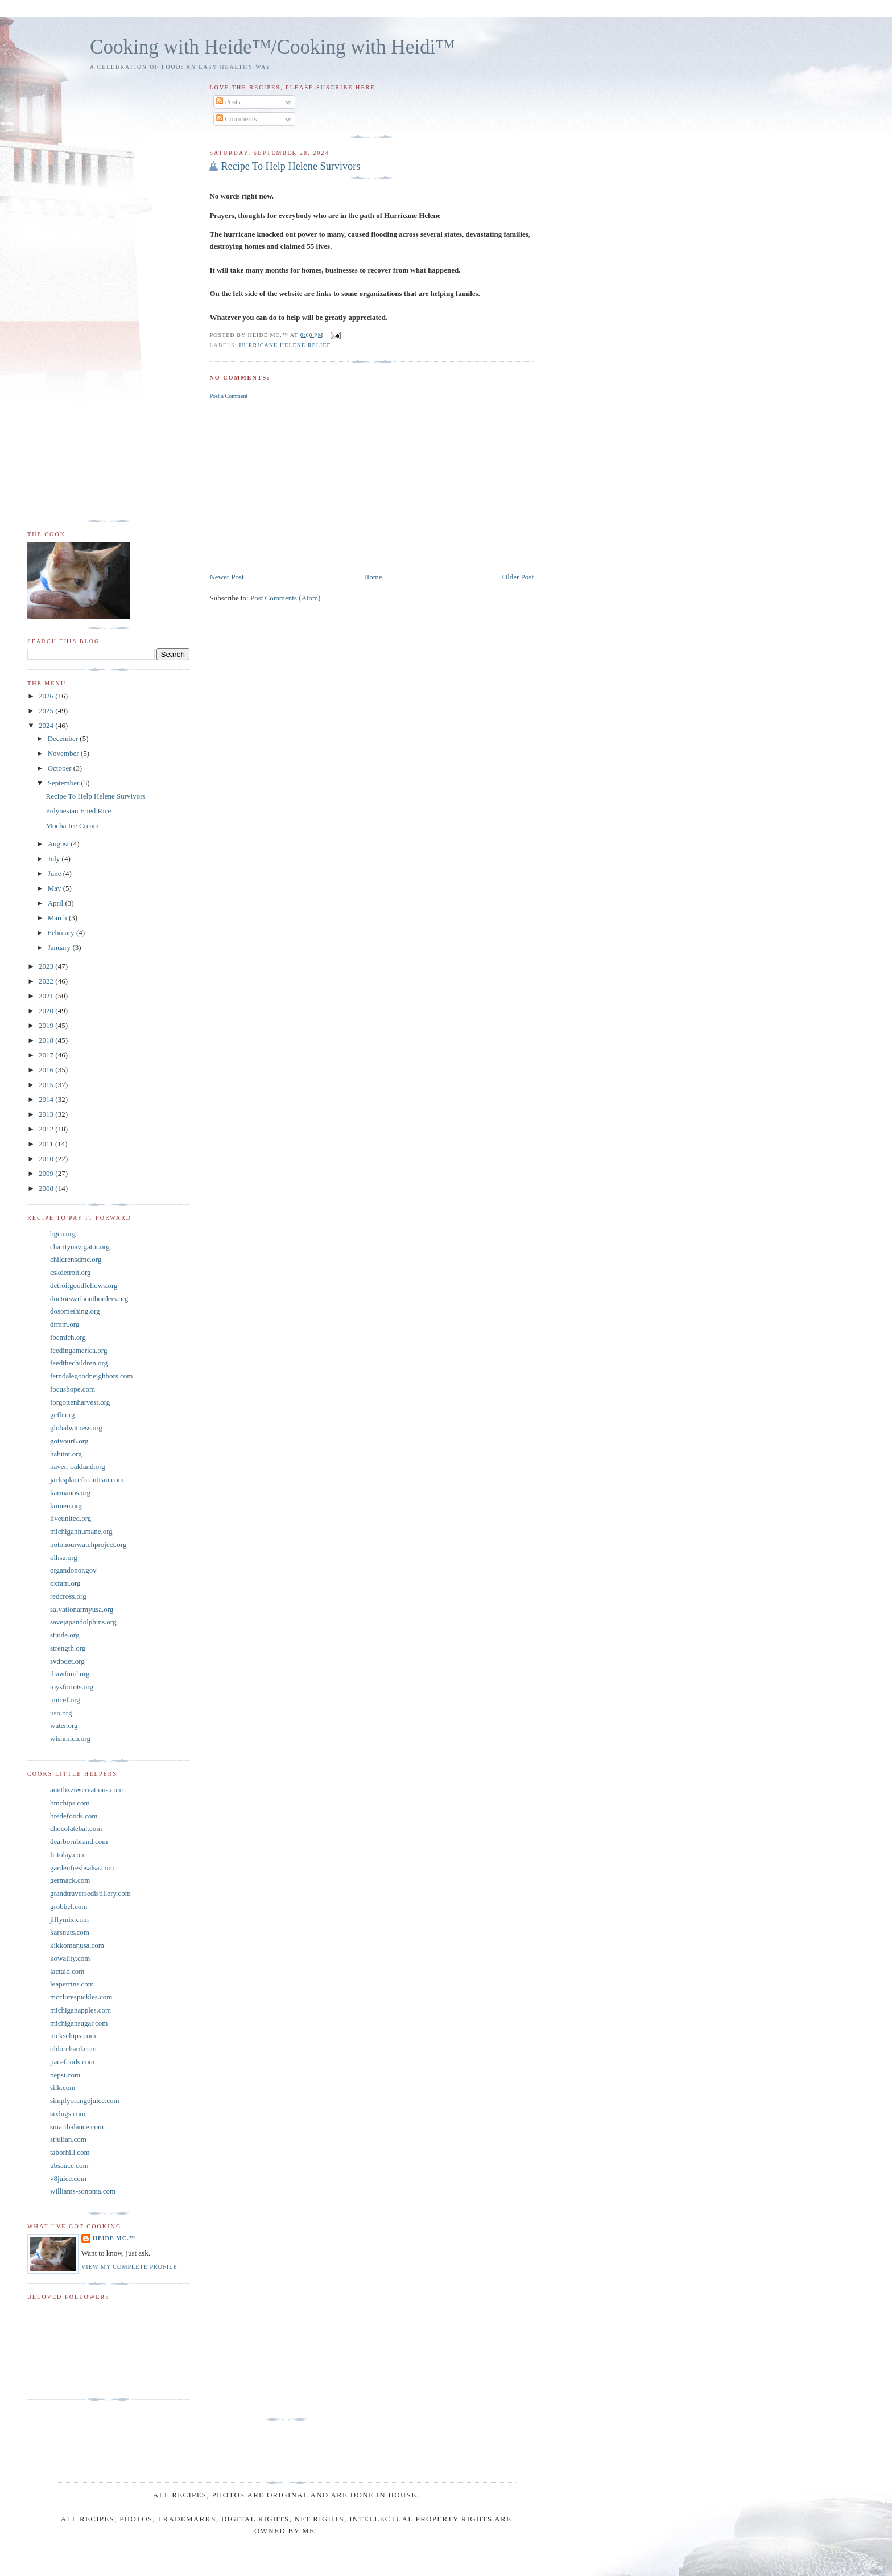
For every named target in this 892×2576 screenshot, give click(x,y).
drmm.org (64, 1324)
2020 (47, 1010)
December (64, 738)
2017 (47, 1055)
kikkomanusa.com (77, 1945)
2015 (47, 1084)
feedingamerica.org (78, 1350)
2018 (47, 1040)
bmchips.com (70, 1803)
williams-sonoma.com (82, 2191)
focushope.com (72, 1389)
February (62, 932)
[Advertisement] (371, 485)
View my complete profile (129, 2267)
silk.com (62, 2087)
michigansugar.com (79, 2023)
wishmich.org (70, 1738)
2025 (47, 710)
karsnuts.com (69, 1932)
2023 (47, 966)
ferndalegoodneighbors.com (91, 1376)
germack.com (70, 1880)
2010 (47, 1158)
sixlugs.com (67, 2113)
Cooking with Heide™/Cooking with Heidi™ (272, 47)
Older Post (518, 577)
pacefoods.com (72, 2061)
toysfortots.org (71, 1686)
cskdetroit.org (70, 1272)
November (64, 753)
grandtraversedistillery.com (90, 1893)
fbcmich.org (68, 1337)
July (55, 858)
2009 (47, 1173)
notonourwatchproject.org (88, 1544)
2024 (47, 725)
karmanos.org (70, 1492)
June (55, 873)
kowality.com (70, 1958)
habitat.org (66, 1454)
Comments (236, 118)
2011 (47, 1143)
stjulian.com (68, 2139)
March (58, 917)
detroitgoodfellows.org (84, 1285)
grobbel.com (68, 1906)
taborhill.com (70, 2152)
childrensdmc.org (75, 1259)
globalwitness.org (76, 1427)
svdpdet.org (67, 1661)
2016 (47, 1069)
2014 (47, 1099)
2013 (47, 1114)
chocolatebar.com (76, 1828)
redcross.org (68, 1596)
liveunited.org (70, 1518)
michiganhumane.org (81, 1531)
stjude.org (64, 1635)
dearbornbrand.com (79, 1841)
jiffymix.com (69, 1919)
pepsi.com (65, 2075)
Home (373, 577)
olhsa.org (63, 1557)
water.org (64, 1725)
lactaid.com (67, 1971)
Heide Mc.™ (114, 2238)
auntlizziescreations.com (86, 1789)
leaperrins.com (72, 1984)
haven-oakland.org (77, 1466)
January (60, 947)
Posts (228, 101)
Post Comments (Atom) (285, 598)
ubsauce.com (69, 2165)
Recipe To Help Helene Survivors (290, 166)
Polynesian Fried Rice (78, 810)
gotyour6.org (69, 1441)
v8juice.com (68, 2178)
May (55, 888)
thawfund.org (69, 1673)
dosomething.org (75, 1311)
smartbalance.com (77, 2126)
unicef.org (65, 1700)
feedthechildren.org (79, 1363)
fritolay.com (68, 1854)
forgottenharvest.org (80, 1402)
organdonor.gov (73, 1570)
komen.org (66, 1505)
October (60, 768)
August (59, 844)
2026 (47, 696)
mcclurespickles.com (81, 1997)
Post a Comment (228, 396)
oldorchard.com (73, 2048)
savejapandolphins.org (83, 1622)
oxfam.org (65, 1583)
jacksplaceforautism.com (87, 1479)
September (64, 783)
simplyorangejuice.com (84, 2100)
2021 (47, 995)
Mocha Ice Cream (72, 825)
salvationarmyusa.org (81, 1609)
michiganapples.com (80, 2010)
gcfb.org (62, 1414)
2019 (47, 1025)
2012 (47, 1129)
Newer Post (226, 577)
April (56, 903)
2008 (47, 1188)
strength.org (67, 1648)
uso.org (61, 1713)
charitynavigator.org (80, 1246)
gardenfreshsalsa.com (82, 1867)
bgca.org (63, 1233)
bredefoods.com (73, 1816)
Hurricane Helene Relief (285, 345)
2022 (47, 981)
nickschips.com (73, 2035)
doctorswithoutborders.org (89, 1298)
